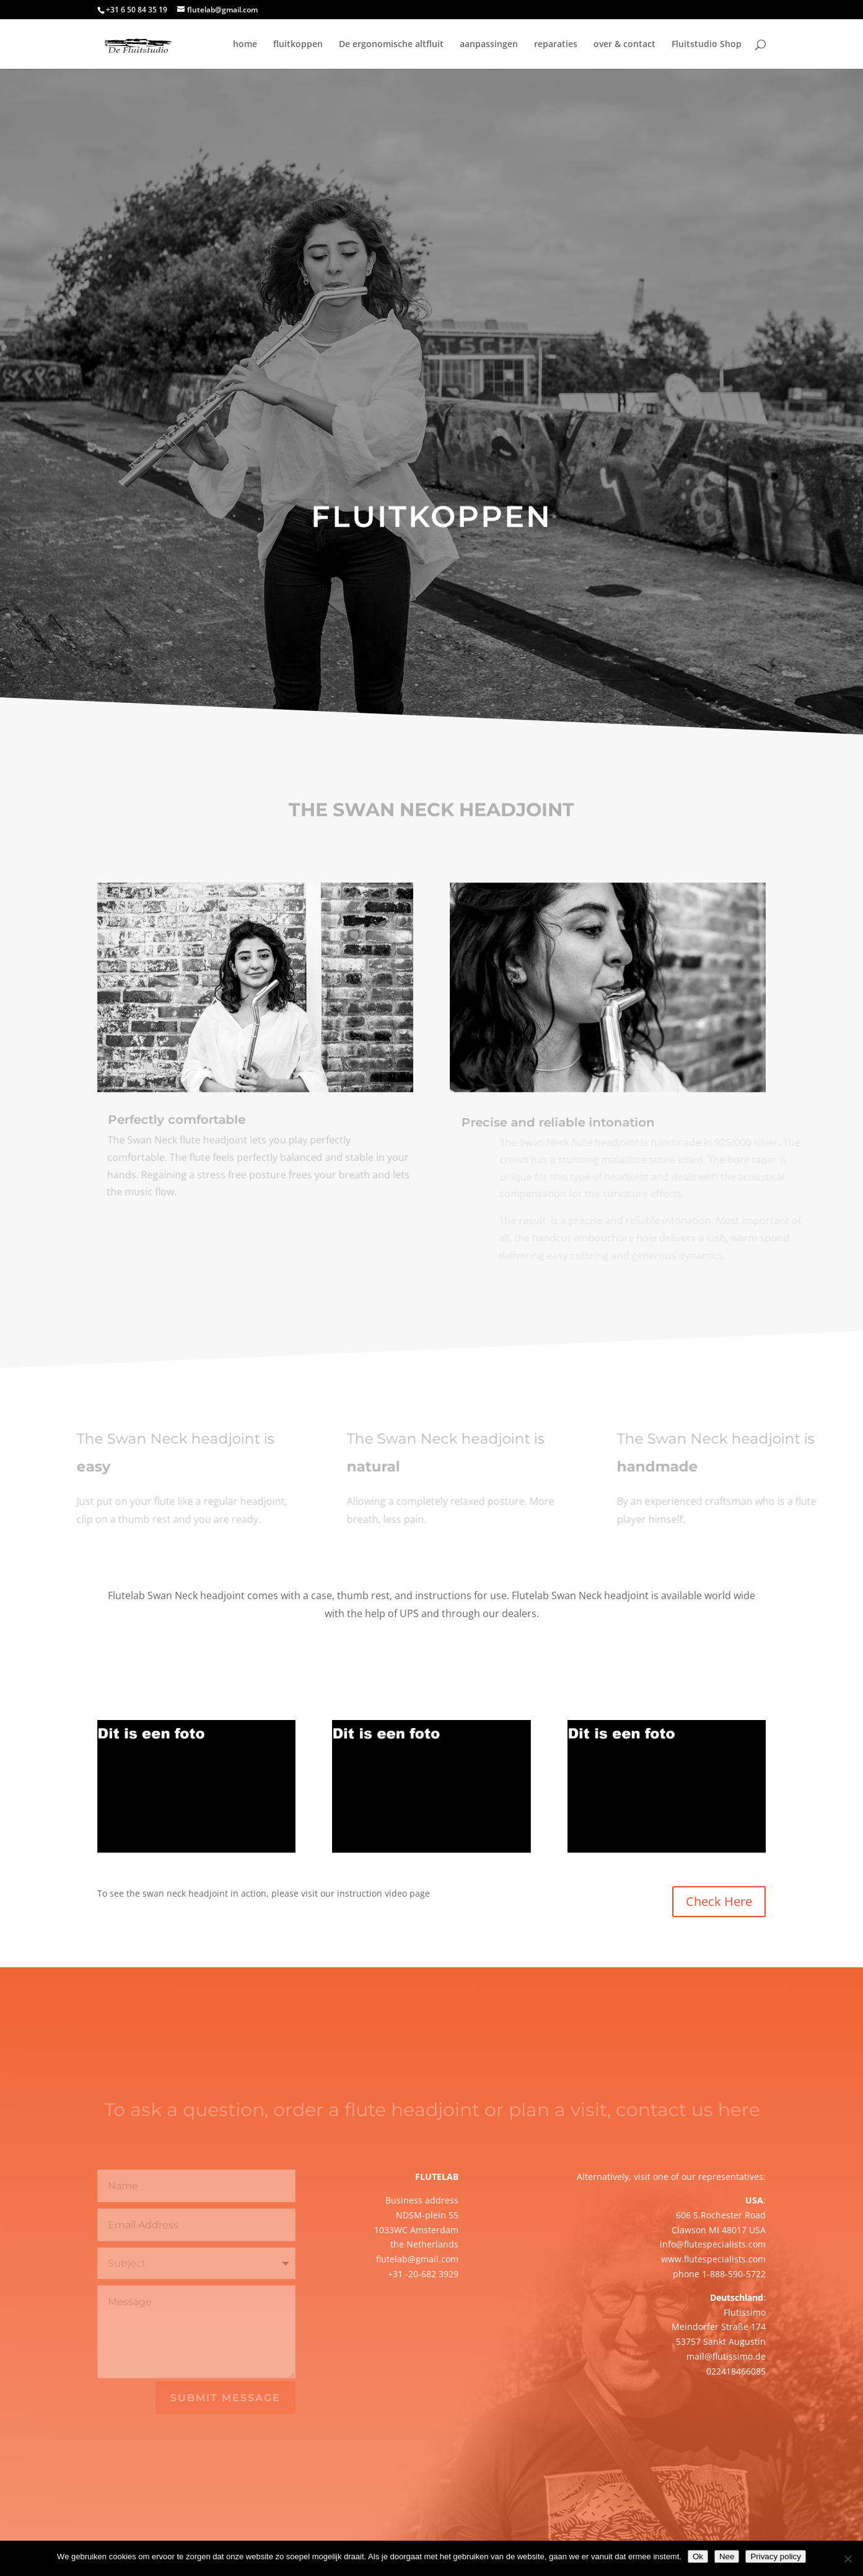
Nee (726, 2556)
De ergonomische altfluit (391, 45)
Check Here (719, 1901)
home (245, 45)
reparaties (555, 45)
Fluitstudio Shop (707, 45)
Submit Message (225, 2398)
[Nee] (847, 2558)
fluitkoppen (298, 45)
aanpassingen (489, 45)
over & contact (624, 45)
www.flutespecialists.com (713, 2259)
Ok (698, 2556)
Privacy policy (775, 2556)
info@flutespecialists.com (713, 2244)
